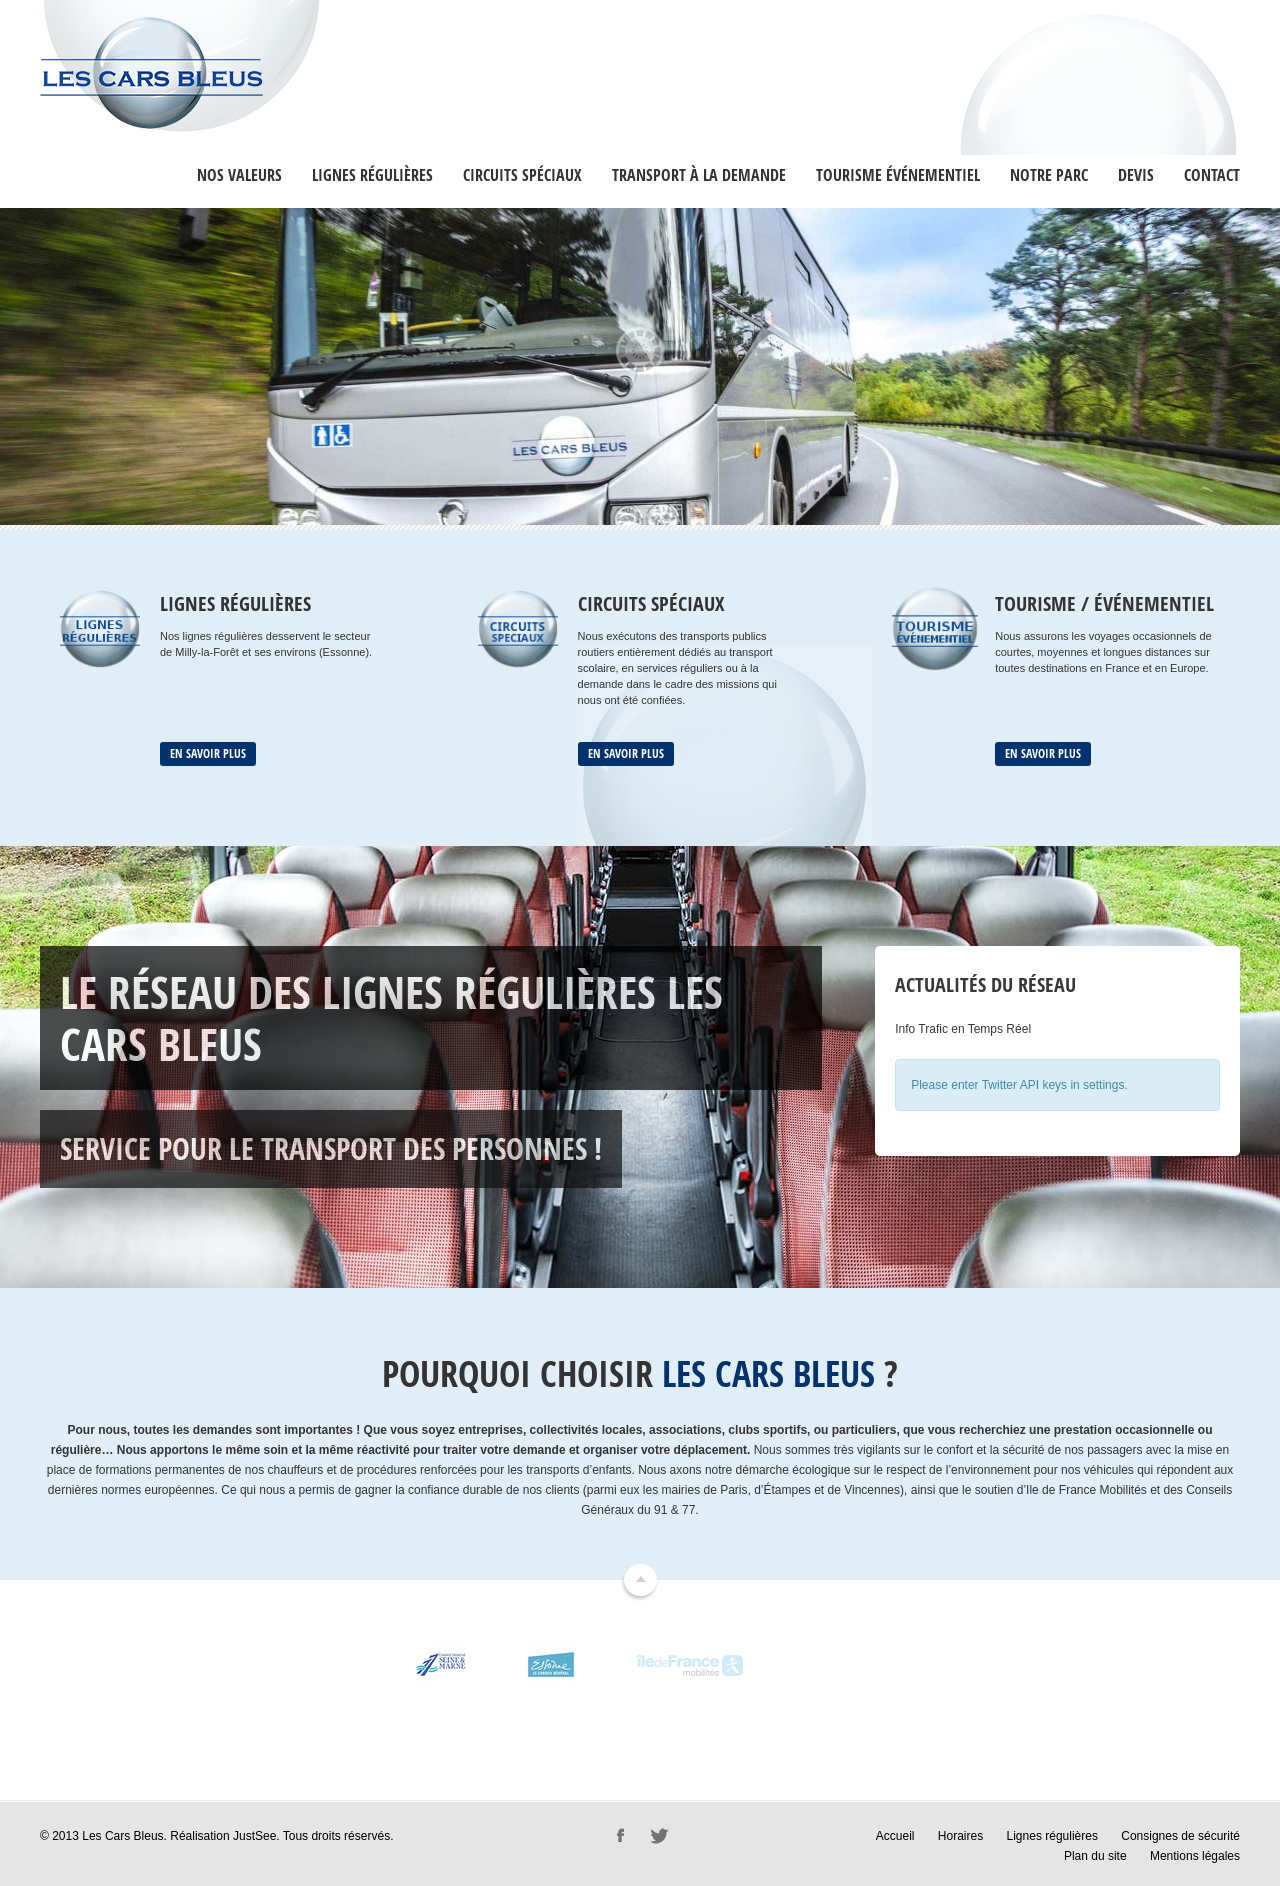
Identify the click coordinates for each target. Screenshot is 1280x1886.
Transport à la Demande (699, 175)
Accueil (895, 1836)
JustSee (254, 1836)
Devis (1136, 175)
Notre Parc (1049, 175)
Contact (1212, 175)
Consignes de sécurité (1180, 1836)
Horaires (960, 1836)
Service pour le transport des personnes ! (331, 1148)
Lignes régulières (372, 175)
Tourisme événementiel (898, 175)
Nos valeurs (239, 175)
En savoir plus (208, 753)
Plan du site (1095, 1856)
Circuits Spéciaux (522, 175)
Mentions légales (1195, 1856)
